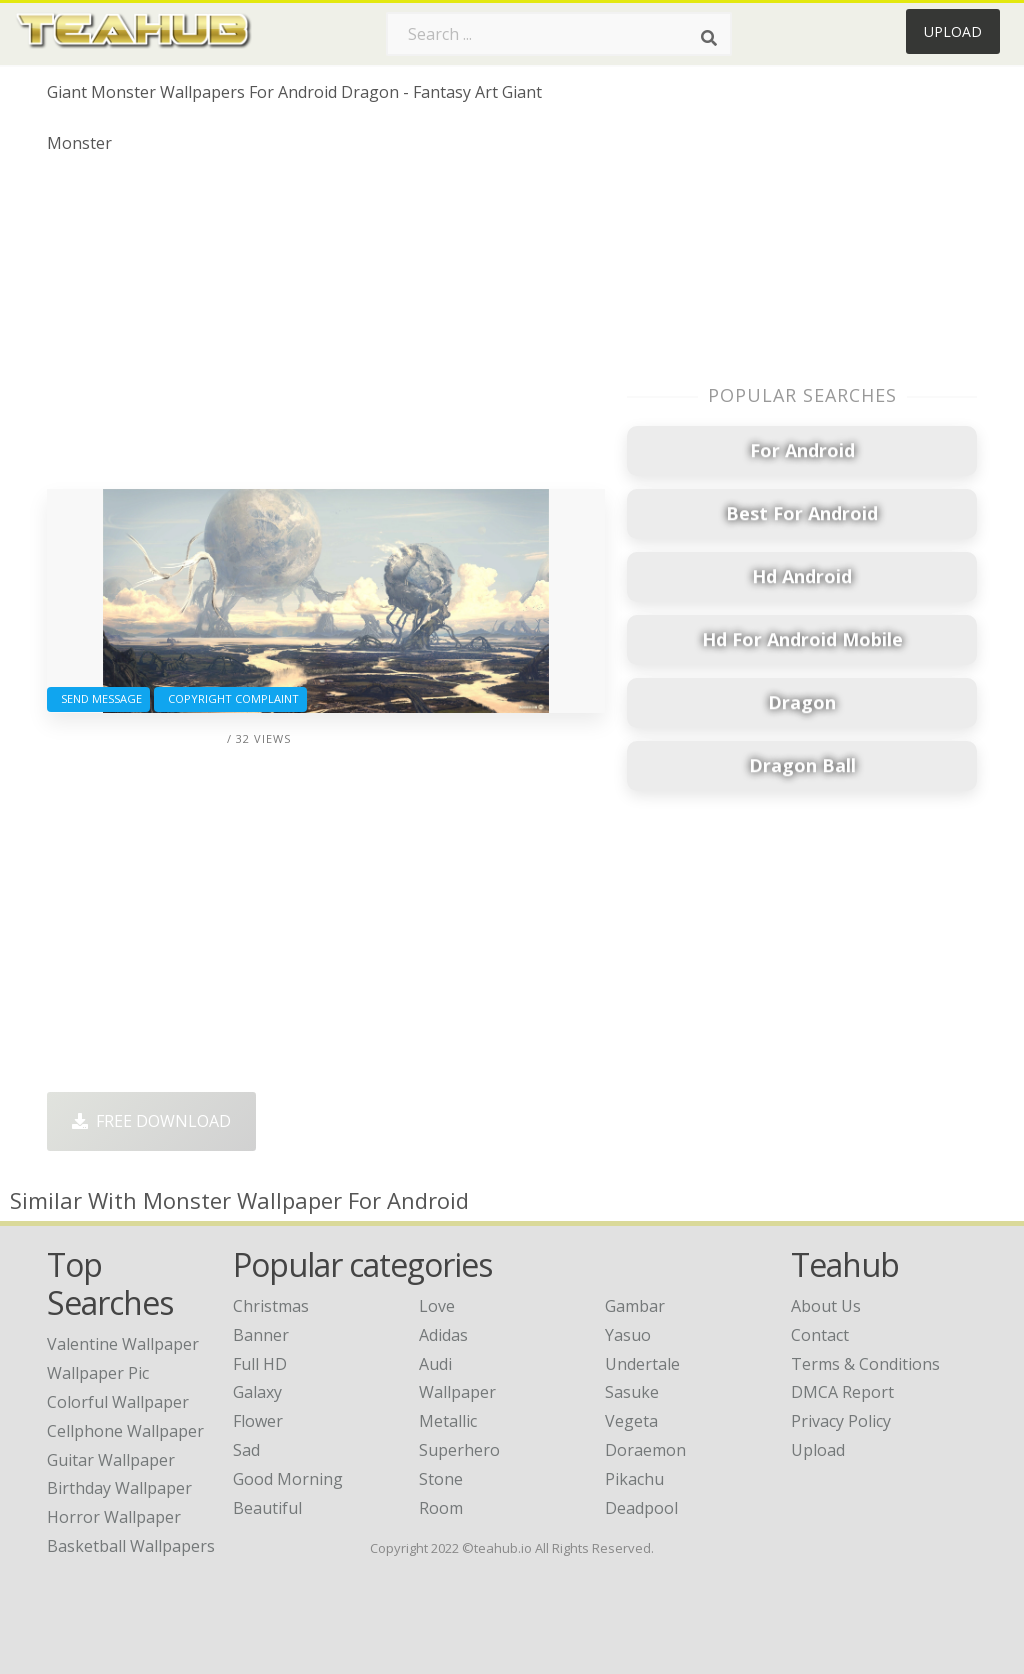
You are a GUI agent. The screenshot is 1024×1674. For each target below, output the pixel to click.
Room (441, 1508)
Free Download (151, 1121)
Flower (258, 1421)
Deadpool (641, 1508)
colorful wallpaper (118, 1402)
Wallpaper (457, 1392)
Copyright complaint (230, 698)
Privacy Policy (841, 1421)
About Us (826, 1306)
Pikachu (634, 1479)
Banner (261, 1335)
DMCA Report (842, 1392)
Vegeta (631, 1421)
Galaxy (257, 1392)
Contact (820, 1335)
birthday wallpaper (119, 1488)
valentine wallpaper (123, 1344)
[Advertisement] (326, 329)
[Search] (709, 38)
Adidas (443, 1335)
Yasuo (628, 1335)
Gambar (635, 1306)
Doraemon (645, 1450)
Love (437, 1306)
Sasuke (632, 1392)
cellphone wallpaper (125, 1431)
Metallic (448, 1421)
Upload (953, 31)
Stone (441, 1479)
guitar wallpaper (111, 1460)
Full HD (260, 1364)
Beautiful (267, 1508)
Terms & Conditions (865, 1364)
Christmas (271, 1306)
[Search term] (559, 34)
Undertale (642, 1364)
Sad (246, 1450)
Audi (435, 1364)
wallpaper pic (98, 1373)
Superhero (459, 1450)
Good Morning (288, 1479)
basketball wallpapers (131, 1546)
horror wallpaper (114, 1517)
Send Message (98, 698)
